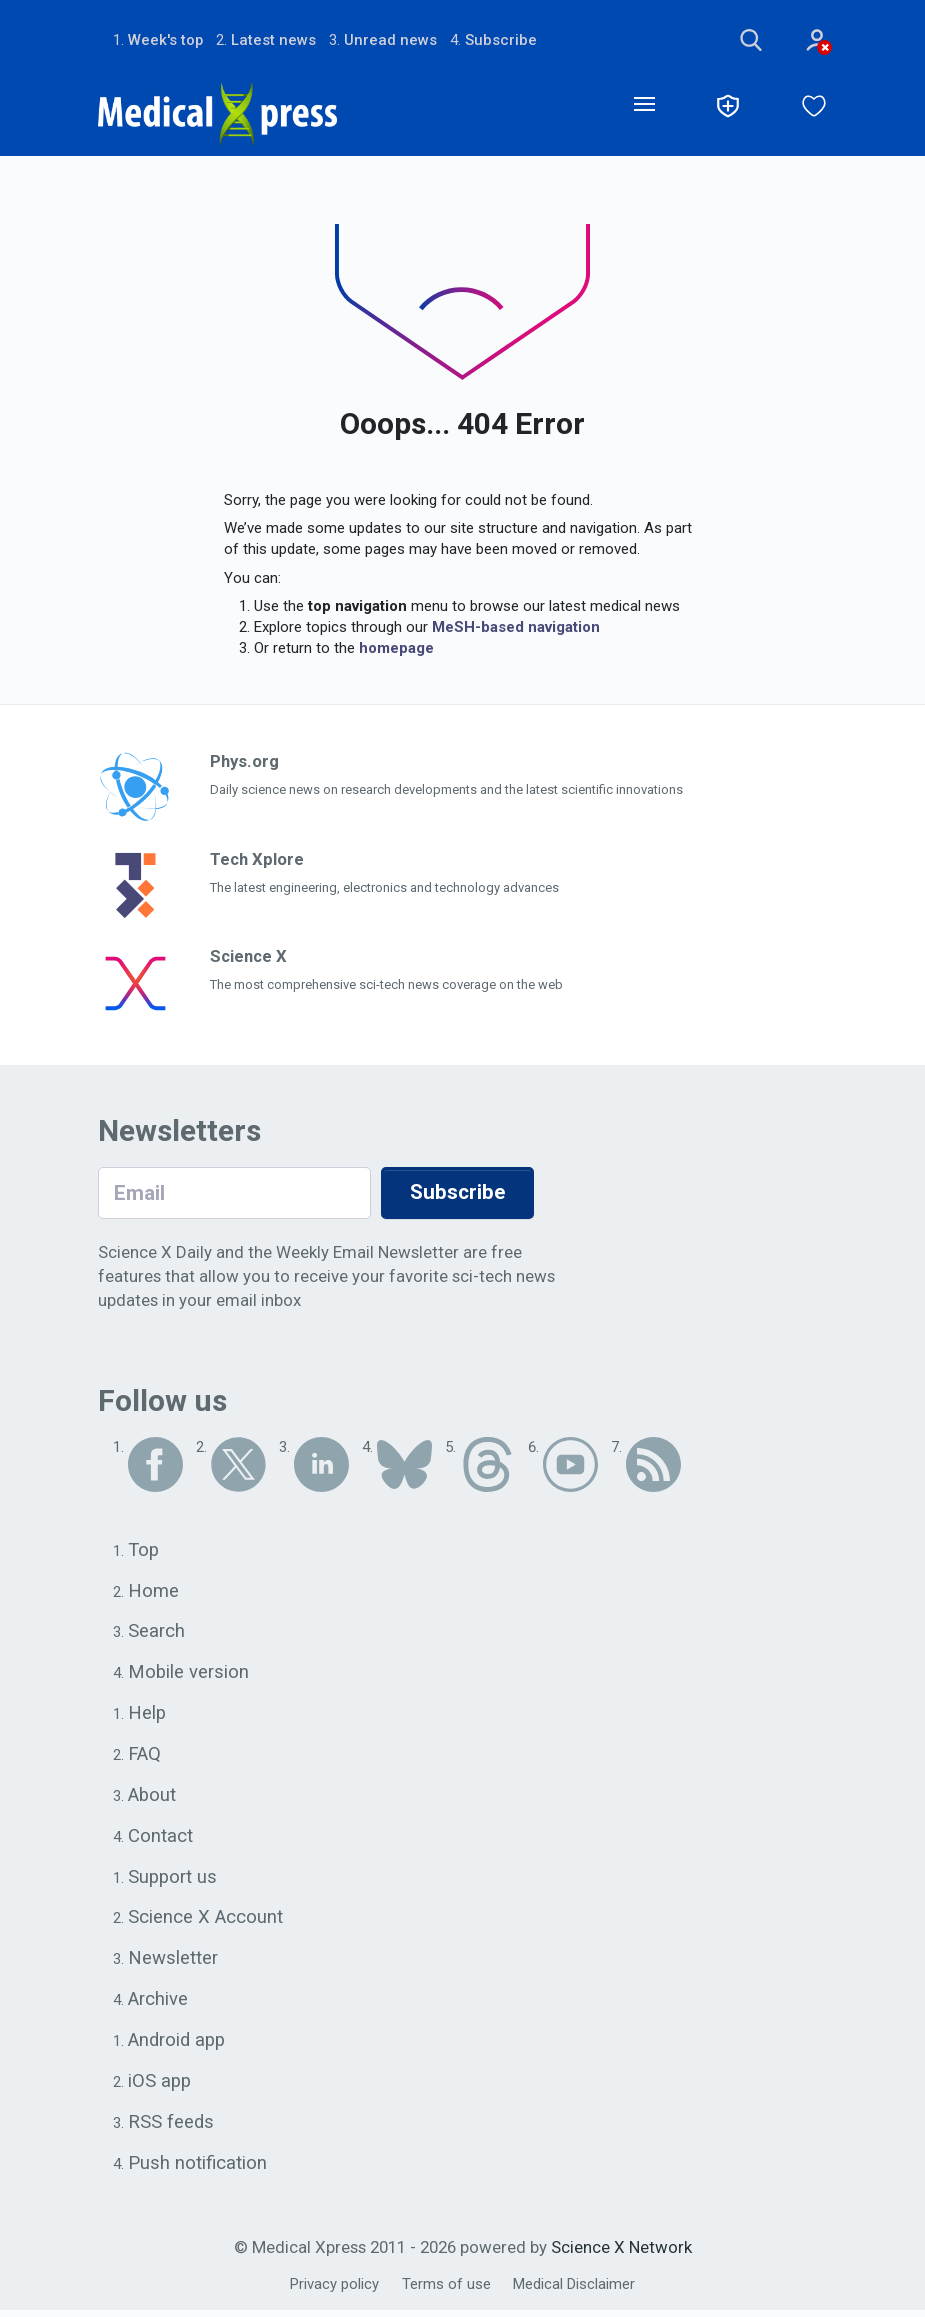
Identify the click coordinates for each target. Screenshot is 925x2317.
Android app (177, 2046)
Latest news (274, 40)
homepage (396, 649)
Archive (158, 2004)
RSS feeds (171, 2128)
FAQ (144, 1757)
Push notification (197, 2169)
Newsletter (173, 1963)
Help (147, 1716)
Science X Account (205, 1922)
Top (144, 1551)
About (152, 1798)
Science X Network (621, 2254)
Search (156, 1633)
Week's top (166, 40)
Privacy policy (334, 2291)
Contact (160, 1839)
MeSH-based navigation (516, 628)
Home (153, 1592)
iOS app (160, 2087)
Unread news (391, 40)
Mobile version (189, 1674)
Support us (173, 1881)
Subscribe (502, 40)
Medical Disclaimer (574, 2291)
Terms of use (446, 2291)
